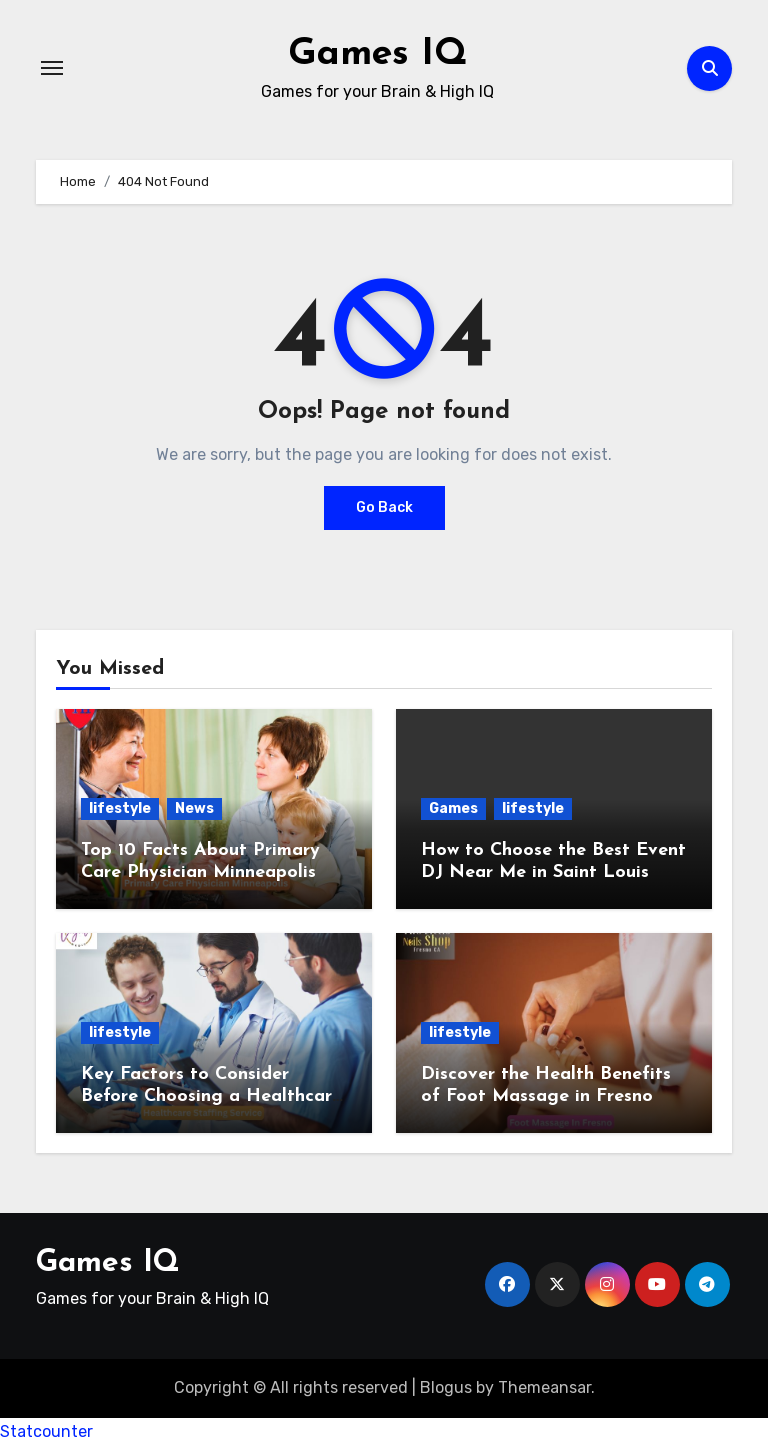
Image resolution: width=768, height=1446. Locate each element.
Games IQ (378, 54)
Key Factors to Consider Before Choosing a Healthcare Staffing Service (211, 1096)
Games (453, 808)
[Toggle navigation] (52, 68)
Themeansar (544, 1387)
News (194, 808)
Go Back (384, 507)
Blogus (446, 1387)
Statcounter (46, 1431)
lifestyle (120, 808)
